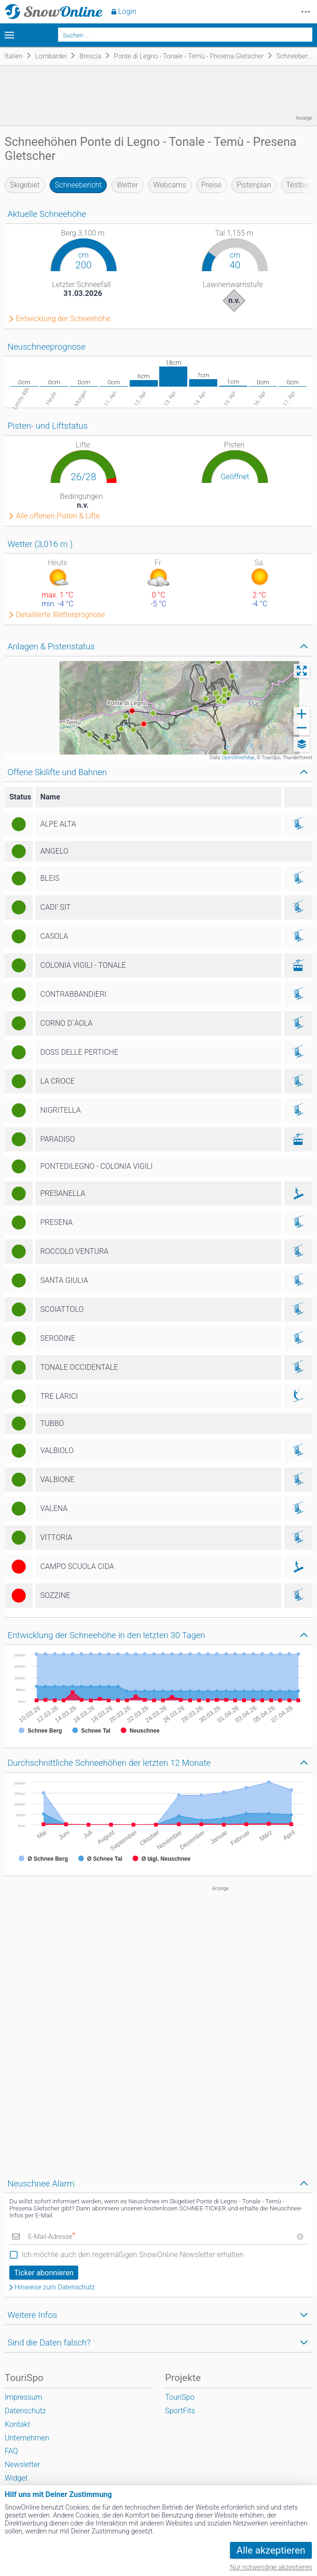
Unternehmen (27, 2437)
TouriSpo (179, 2397)
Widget (16, 2478)
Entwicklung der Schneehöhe (63, 319)
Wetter (127, 184)
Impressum (23, 2397)
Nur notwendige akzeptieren (271, 2567)
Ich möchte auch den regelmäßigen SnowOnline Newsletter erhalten (132, 2254)
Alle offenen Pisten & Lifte (58, 516)
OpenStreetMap (238, 758)
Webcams (169, 184)
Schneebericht (78, 184)
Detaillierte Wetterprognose (60, 615)
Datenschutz (25, 2410)
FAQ (11, 2450)
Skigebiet (25, 184)
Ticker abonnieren (44, 2272)
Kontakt (17, 2424)
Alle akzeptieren (270, 2550)
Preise (211, 184)
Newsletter (22, 2464)
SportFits (180, 2410)
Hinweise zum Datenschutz (55, 2287)
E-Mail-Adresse (51, 2237)
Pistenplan (253, 184)
